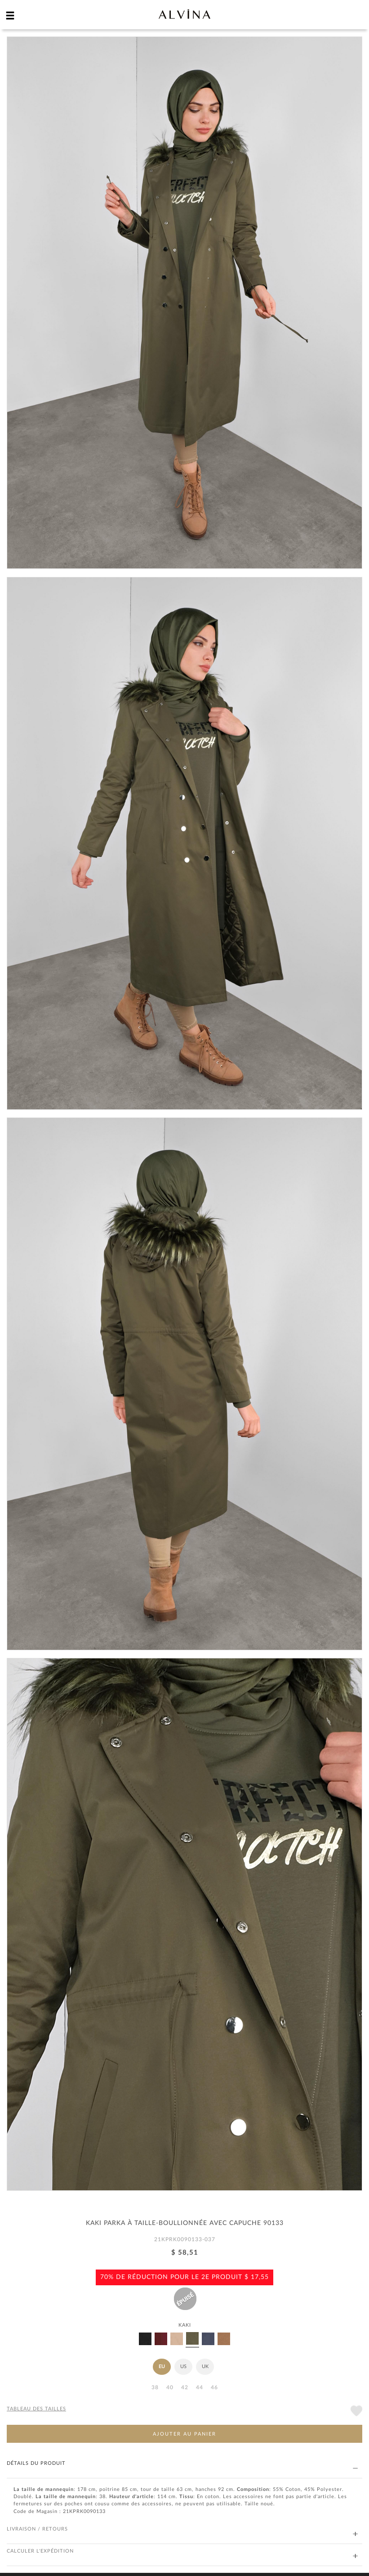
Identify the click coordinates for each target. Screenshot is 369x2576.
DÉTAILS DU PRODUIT (182, 2464)
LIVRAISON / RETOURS (182, 2529)
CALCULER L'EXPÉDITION (182, 2551)
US (183, 2366)
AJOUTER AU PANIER (184, 2434)
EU (162, 2366)
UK (205, 2366)
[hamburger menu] (10, 15)
